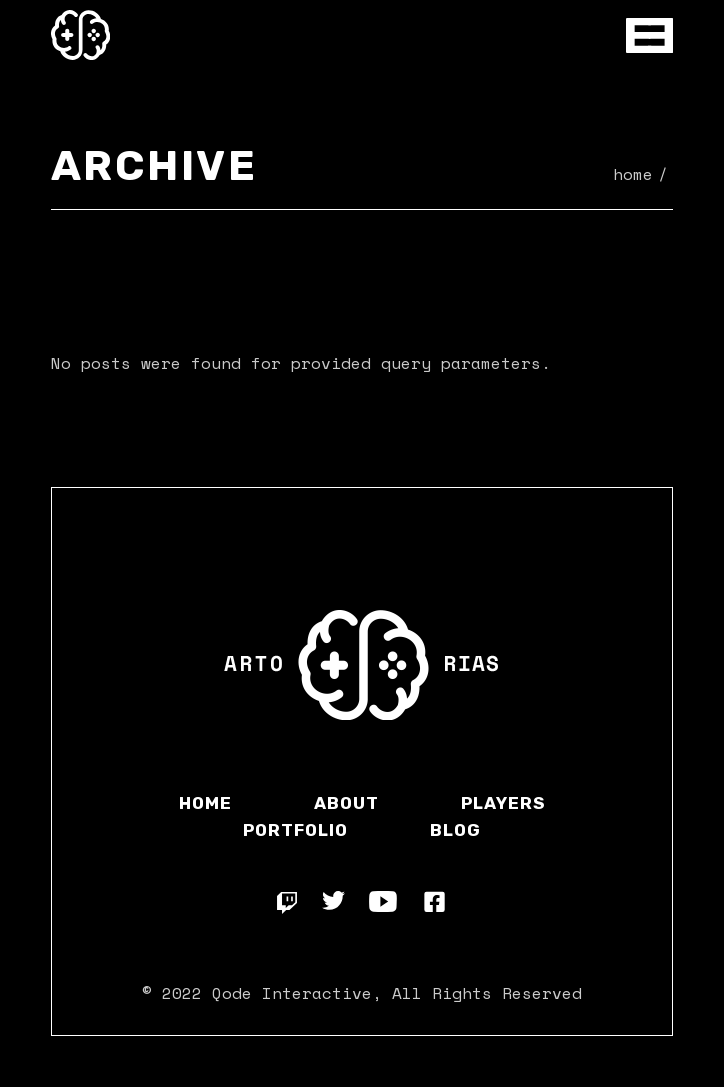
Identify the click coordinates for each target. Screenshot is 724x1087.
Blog (455, 830)
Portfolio (295, 830)
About (346, 803)
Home (205, 803)
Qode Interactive (292, 993)
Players (503, 803)
